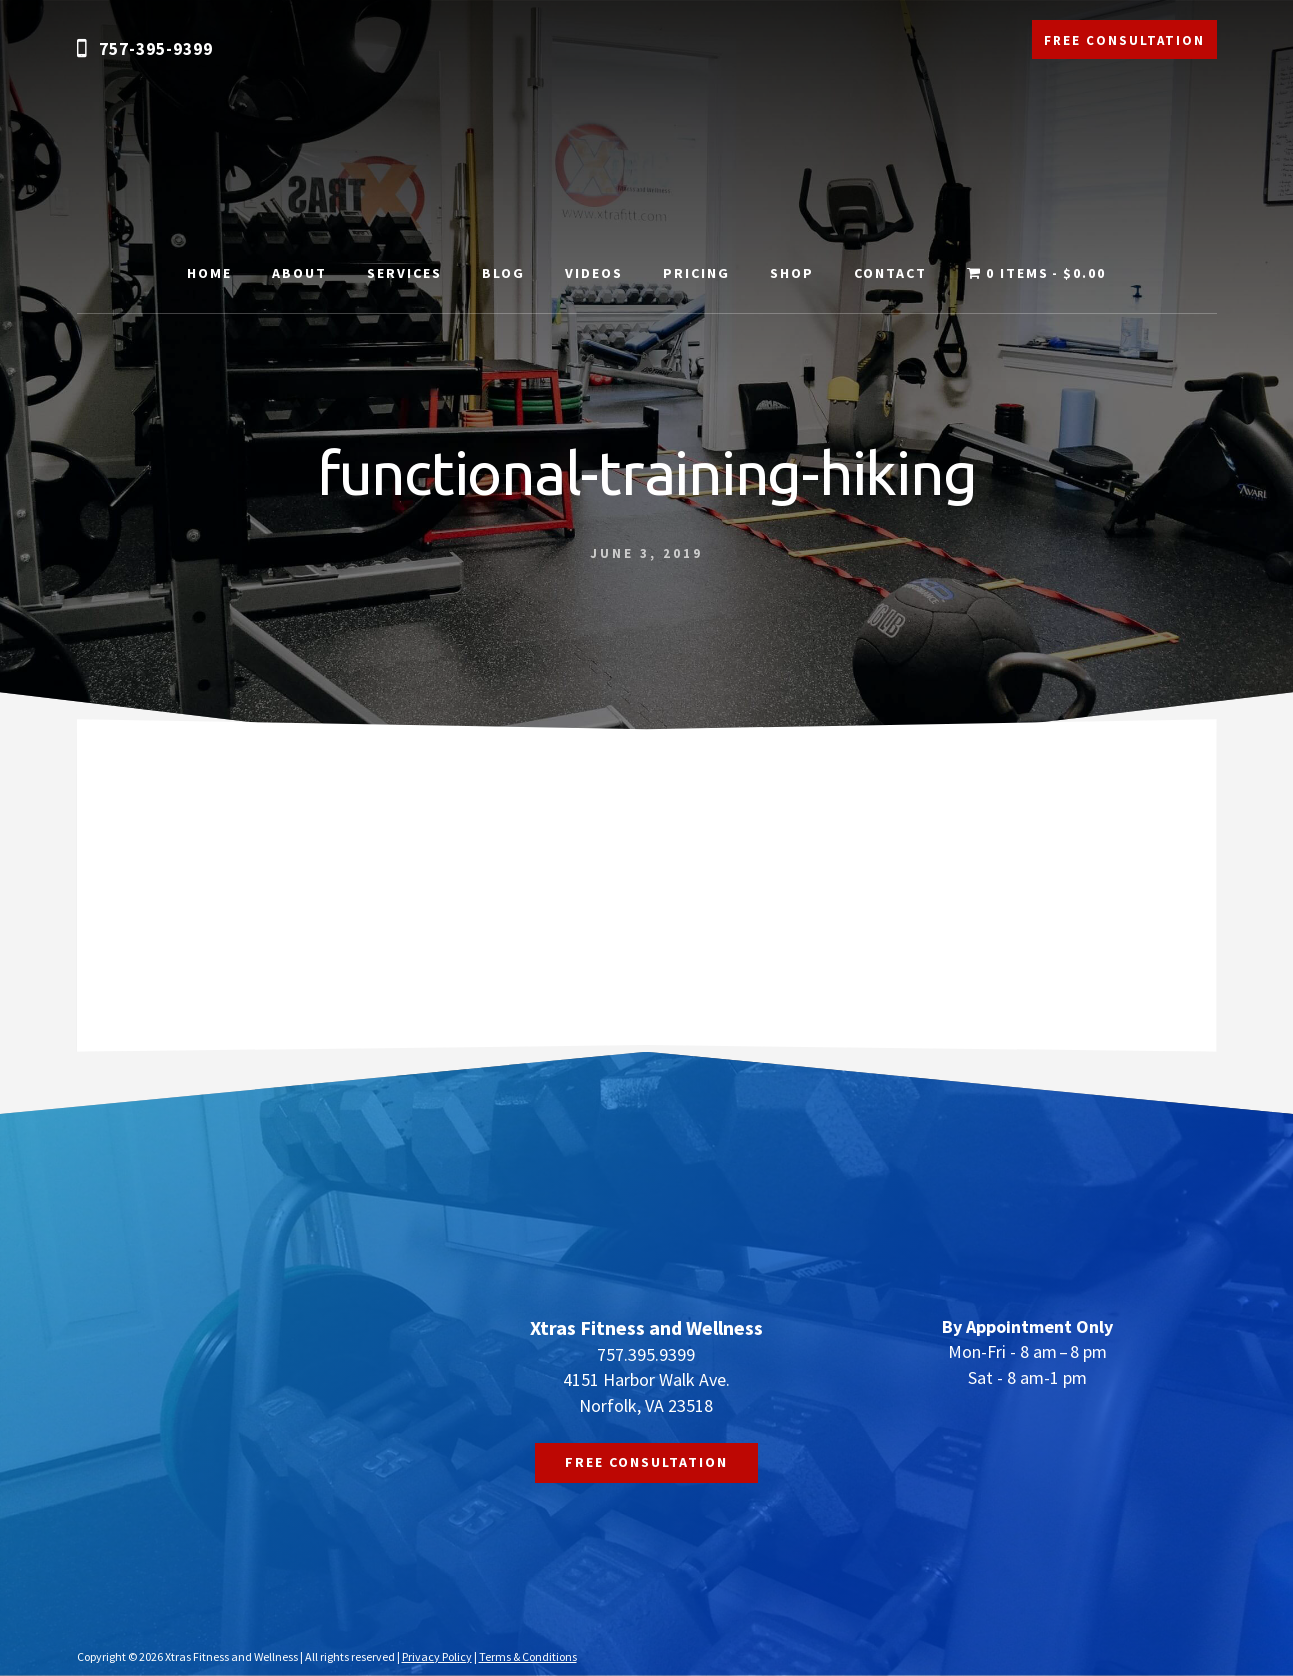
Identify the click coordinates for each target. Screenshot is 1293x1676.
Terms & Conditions (528, 1656)
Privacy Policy (437, 1656)
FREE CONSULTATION (1124, 40)
